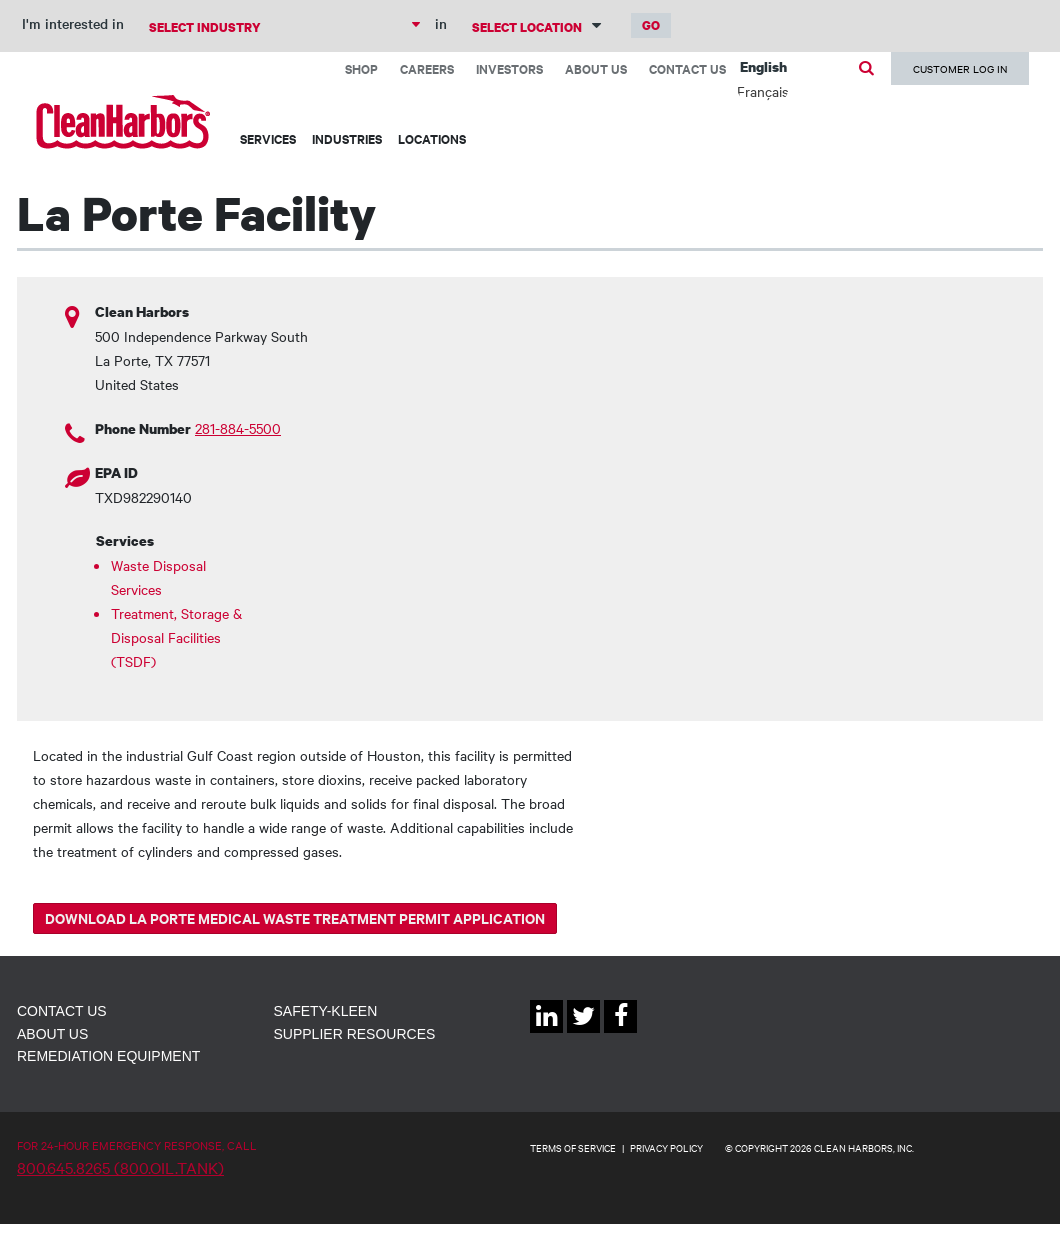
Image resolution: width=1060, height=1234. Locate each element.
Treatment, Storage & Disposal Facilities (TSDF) (176, 637)
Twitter (583, 1032)
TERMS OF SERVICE (573, 1147)
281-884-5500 (238, 428)
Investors (509, 68)
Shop (361, 68)
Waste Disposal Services (158, 577)
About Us (596, 68)
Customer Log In (960, 68)
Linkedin (546, 1032)
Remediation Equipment (108, 1056)
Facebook (620, 1032)
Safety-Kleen (326, 1011)
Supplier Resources (355, 1034)
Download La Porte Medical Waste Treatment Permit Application (295, 917)
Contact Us (687, 68)
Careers (427, 68)
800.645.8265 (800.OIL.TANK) (120, 1167)
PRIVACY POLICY (666, 1147)
